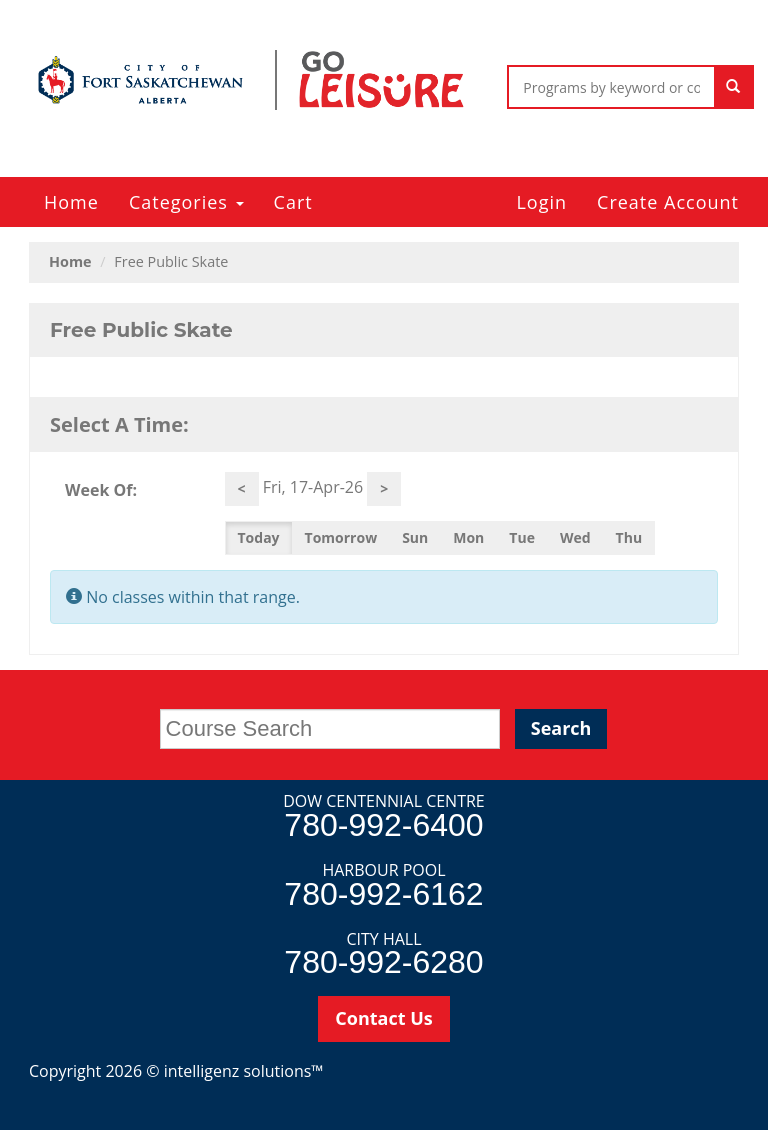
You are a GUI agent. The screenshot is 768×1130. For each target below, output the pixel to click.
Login (541, 202)
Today (259, 537)
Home (71, 202)
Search (561, 728)
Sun (415, 537)
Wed (575, 537)
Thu (629, 537)
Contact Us (383, 1018)
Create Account (668, 202)
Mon (468, 537)
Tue (522, 537)
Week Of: (101, 490)
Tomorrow (341, 537)
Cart (293, 202)
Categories (186, 202)
